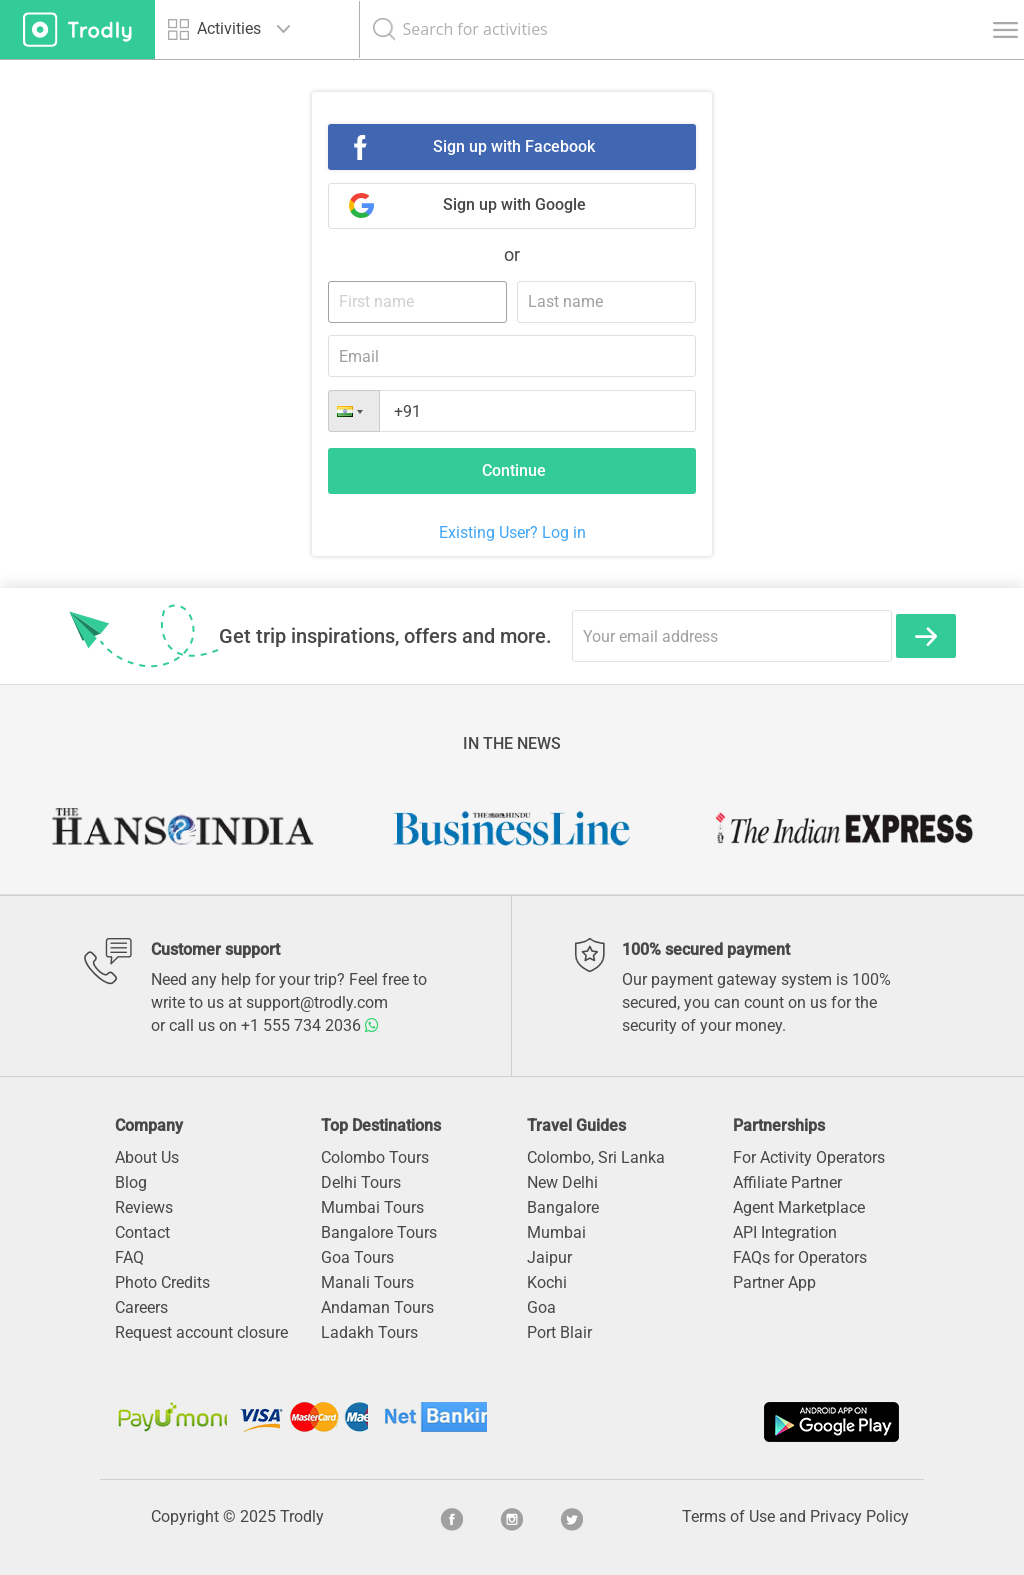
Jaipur (549, 1257)
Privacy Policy (859, 1516)
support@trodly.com (317, 1002)
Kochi (547, 1282)
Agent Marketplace (799, 1207)
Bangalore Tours (379, 1232)
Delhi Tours (361, 1182)
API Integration (785, 1232)
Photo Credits (162, 1282)
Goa (541, 1307)
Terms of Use (728, 1516)
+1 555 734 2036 (310, 1025)
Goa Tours (357, 1257)
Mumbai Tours (372, 1207)
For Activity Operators (809, 1157)
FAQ (129, 1257)
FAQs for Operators (800, 1257)
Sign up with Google (514, 204)
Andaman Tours (377, 1307)
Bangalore (563, 1207)
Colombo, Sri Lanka (596, 1157)
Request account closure (201, 1332)
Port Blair (559, 1332)
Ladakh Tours (369, 1332)
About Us (147, 1157)
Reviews (144, 1207)
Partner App (774, 1282)
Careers (141, 1307)
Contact (142, 1232)
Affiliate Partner (787, 1182)
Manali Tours (367, 1282)
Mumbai (556, 1232)
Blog (131, 1182)
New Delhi (562, 1182)
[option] (181, 828)
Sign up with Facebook (514, 146)
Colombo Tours (375, 1157)
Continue (514, 470)
